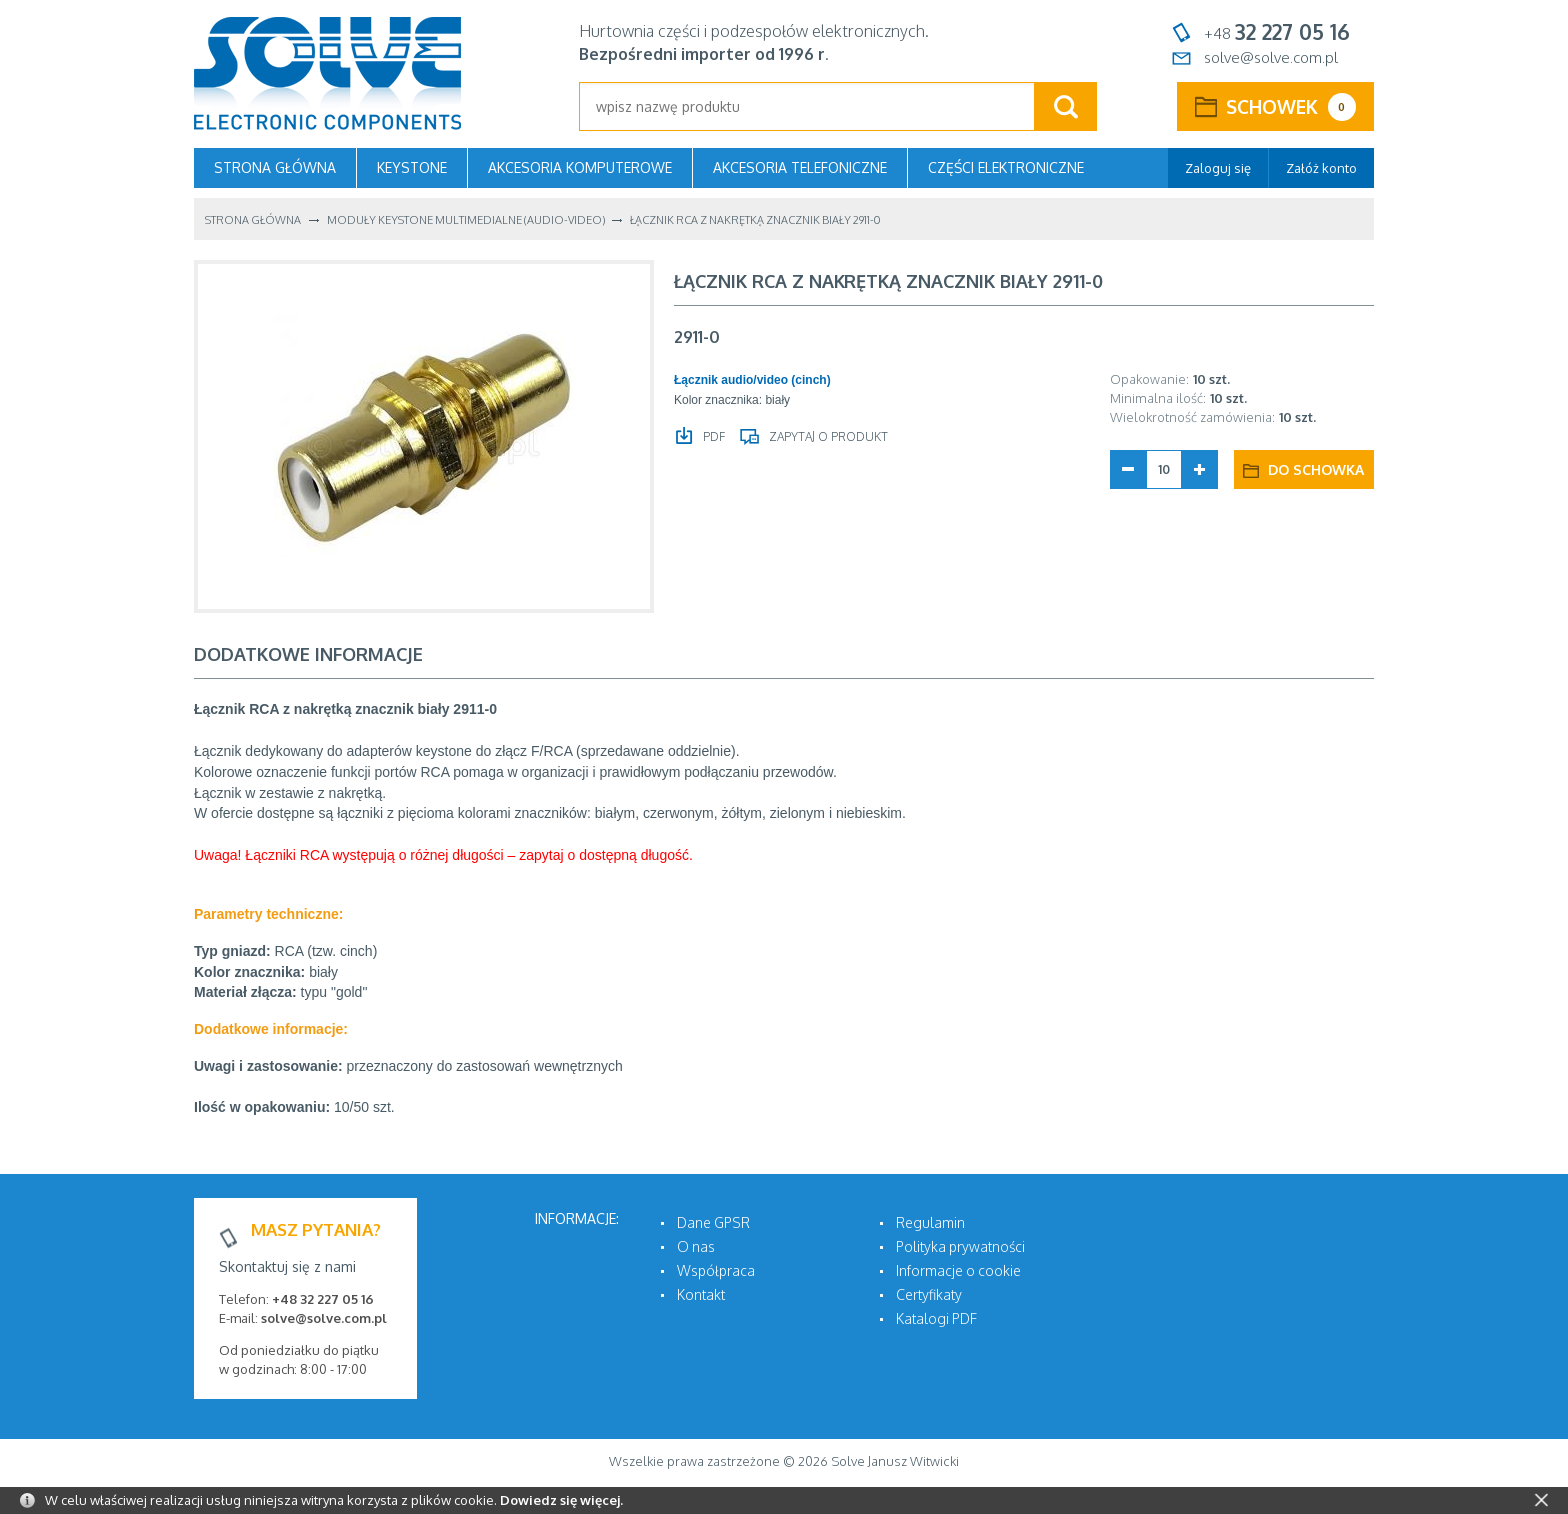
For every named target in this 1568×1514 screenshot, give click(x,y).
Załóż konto (1321, 168)
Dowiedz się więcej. (561, 1500)
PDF (712, 436)
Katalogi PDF (936, 1318)
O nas (696, 1246)
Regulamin (930, 1222)
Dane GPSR (713, 1222)
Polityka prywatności (960, 1246)
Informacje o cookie (958, 1270)
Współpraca (716, 1270)
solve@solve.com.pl (1271, 57)
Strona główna (275, 167)
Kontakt (701, 1294)
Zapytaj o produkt (827, 436)
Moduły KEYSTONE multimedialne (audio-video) (466, 220)
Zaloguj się (1218, 168)
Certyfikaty (929, 1294)
